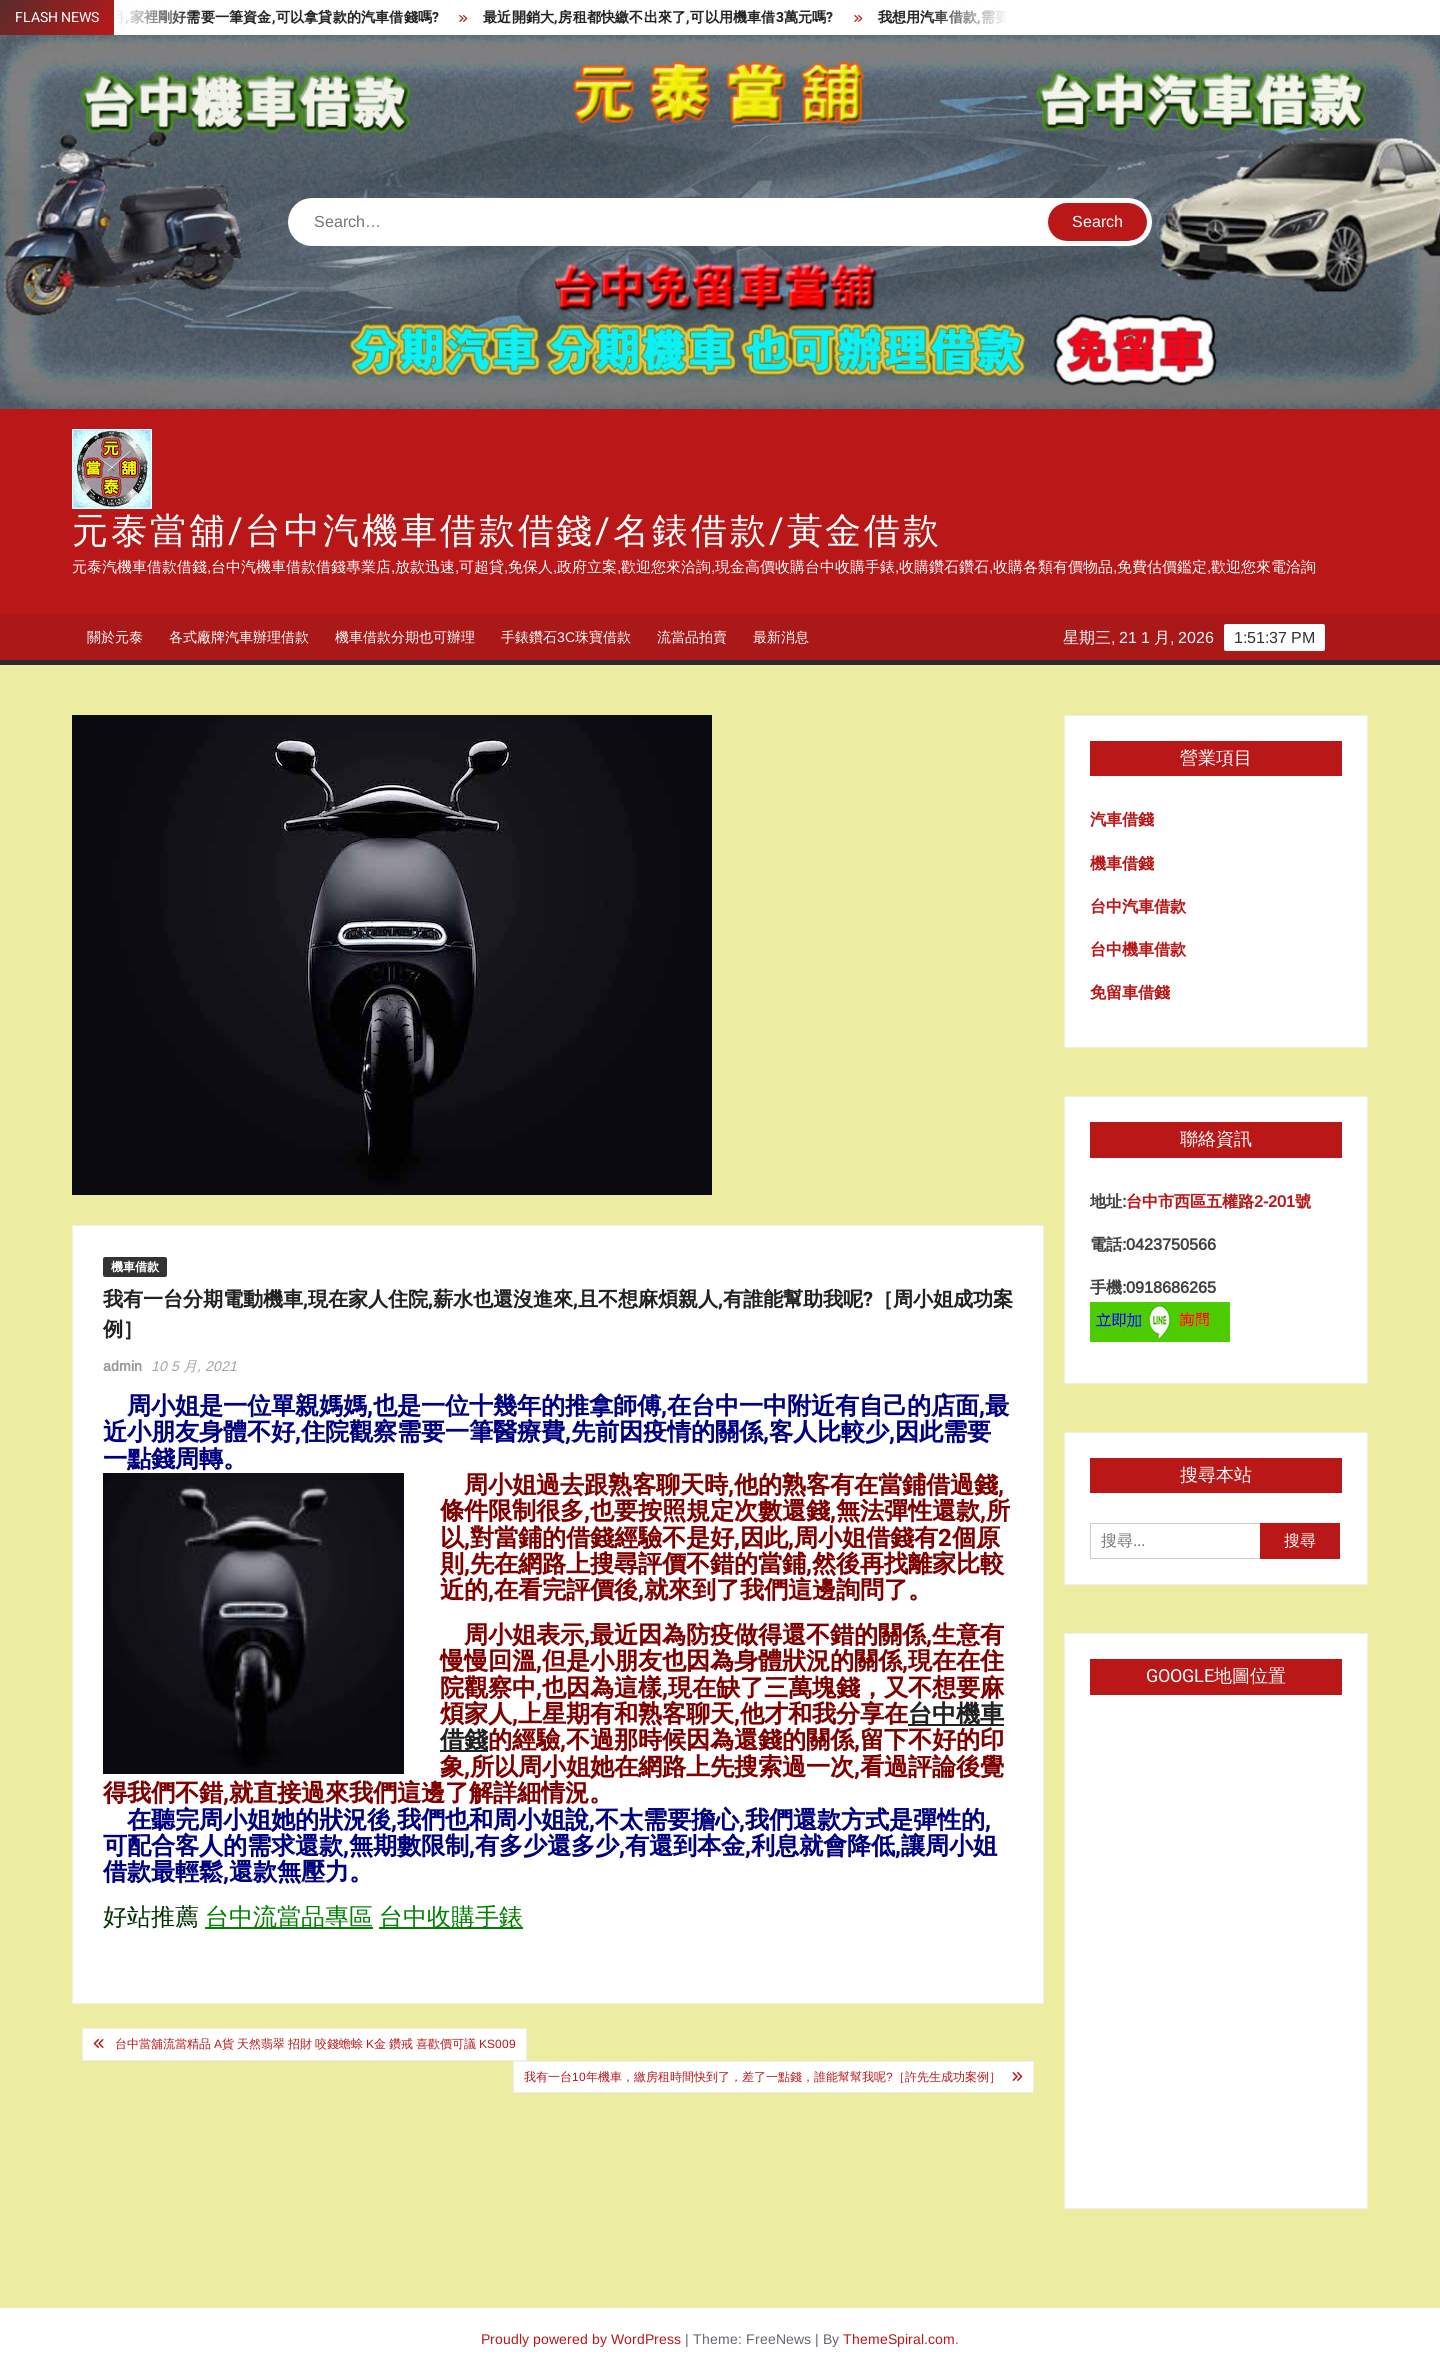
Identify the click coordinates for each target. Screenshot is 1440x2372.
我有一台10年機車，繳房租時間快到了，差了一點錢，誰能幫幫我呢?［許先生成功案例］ (762, 2077)
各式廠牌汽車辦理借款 (239, 637)
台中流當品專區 (289, 1917)
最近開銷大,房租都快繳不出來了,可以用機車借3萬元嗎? (669, 17)
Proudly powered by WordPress (581, 2339)
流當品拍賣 (692, 637)
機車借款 (135, 1267)
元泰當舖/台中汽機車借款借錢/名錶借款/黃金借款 (507, 531)
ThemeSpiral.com (899, 2339)
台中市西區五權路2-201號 (1218, 1201)
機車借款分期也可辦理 (405, 637)
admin (122, 1366)
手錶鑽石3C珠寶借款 (566, 637)
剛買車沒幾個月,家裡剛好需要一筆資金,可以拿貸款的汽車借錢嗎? (243, 17)
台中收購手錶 (451, 1917)
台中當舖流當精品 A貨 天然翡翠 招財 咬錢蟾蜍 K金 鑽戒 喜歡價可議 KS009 (315, 2044)
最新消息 (781, 637)
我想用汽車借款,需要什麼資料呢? (994, 17)
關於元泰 (115, 637)
